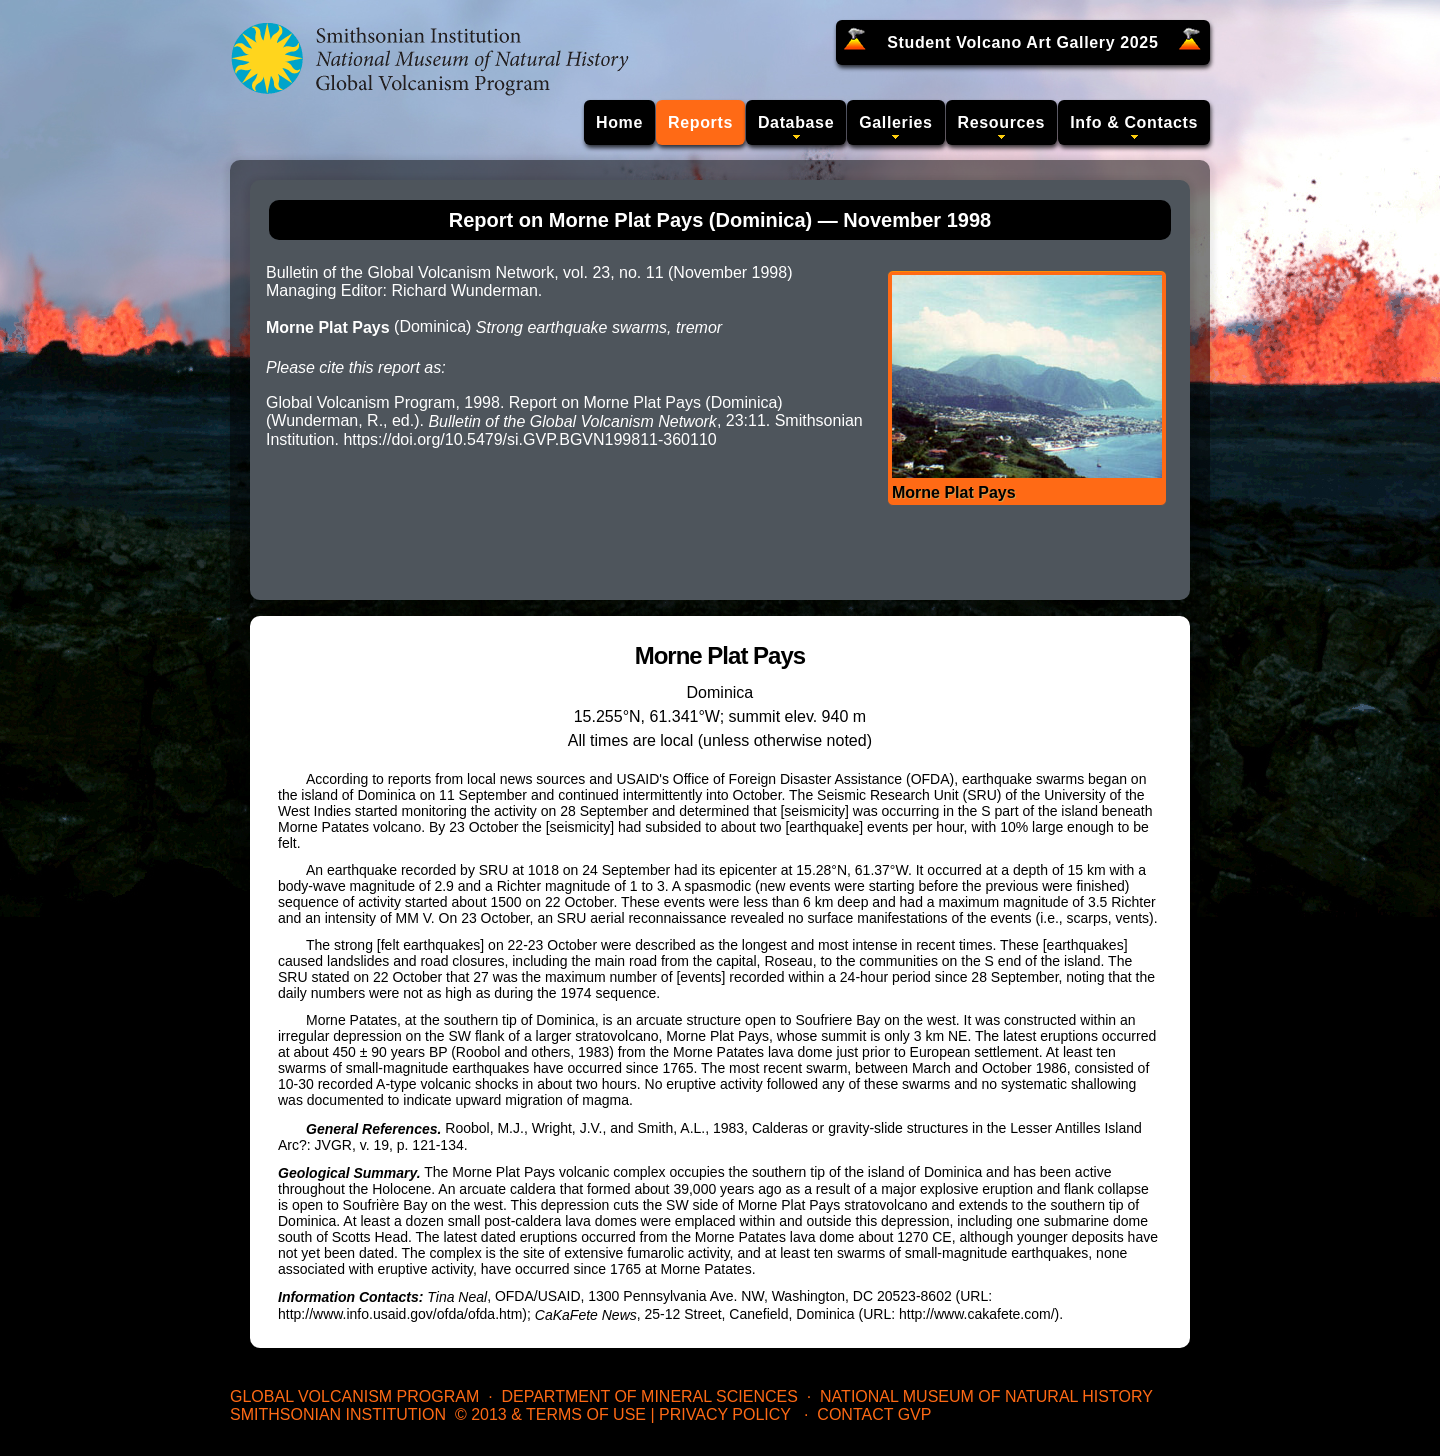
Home (619, 122)
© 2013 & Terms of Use (550, 1414)
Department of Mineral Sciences (649, 1396)
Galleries (895, 122)
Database (796, 122)
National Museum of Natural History (986, 1396)
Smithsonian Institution (338, 1414)
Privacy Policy (725, 1414)
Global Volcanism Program (354, 1396)
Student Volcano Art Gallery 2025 (1022, 42)
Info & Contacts (1134, 122)
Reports (700, 122)
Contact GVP (874, 1414)
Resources (1002, 122)
